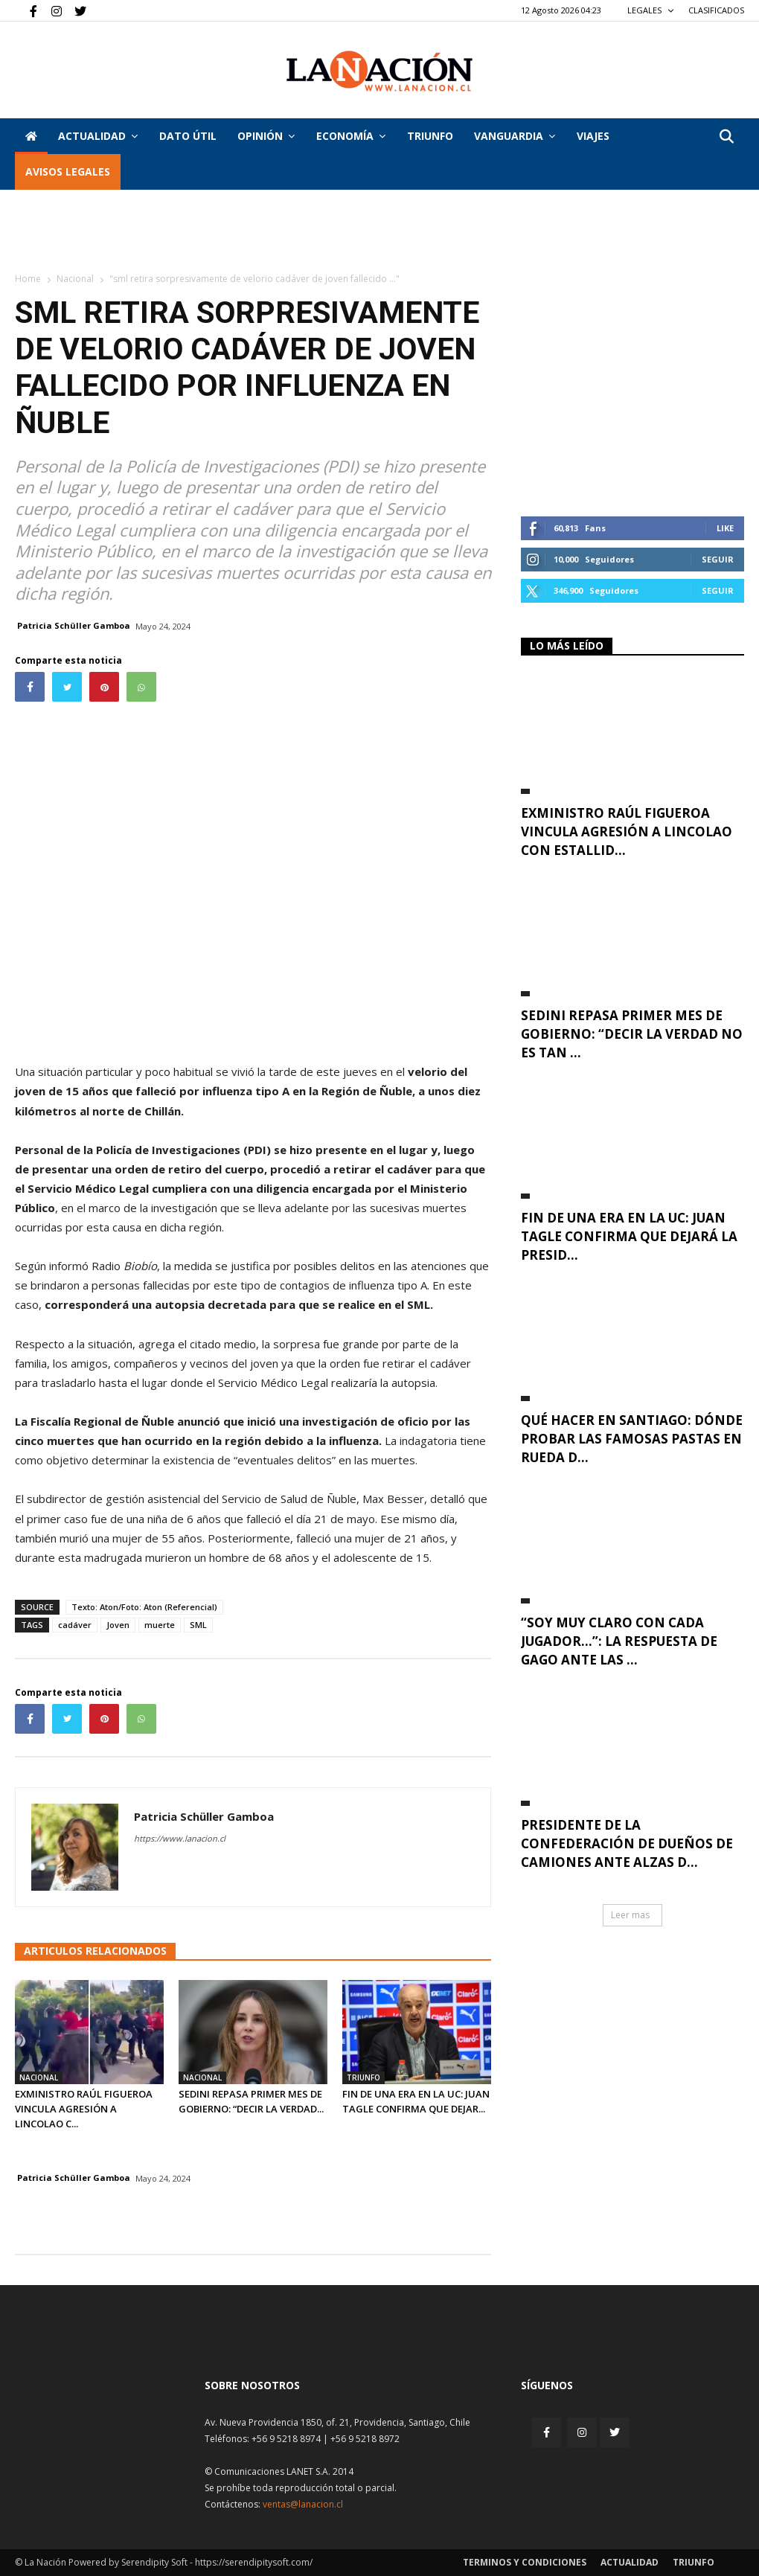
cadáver (75, 1624)
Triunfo (430, 136)
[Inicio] (31, 136)
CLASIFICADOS (716, 10)
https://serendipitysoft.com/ (254, 2562)
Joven (117, 1624)
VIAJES (593, 136)
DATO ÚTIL (188, 136)
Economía (350, 136)
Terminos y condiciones (524, 2562)
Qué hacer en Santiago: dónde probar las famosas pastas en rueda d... (632, 1439)
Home (28, 278)
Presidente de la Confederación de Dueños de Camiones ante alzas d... (627, 1843)
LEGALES (650, 10)
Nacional (75, 278)
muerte (159, 1624)
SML (198, 1624)
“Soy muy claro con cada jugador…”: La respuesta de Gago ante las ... (619, 1641)
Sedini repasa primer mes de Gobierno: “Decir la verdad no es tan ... (632, 1034)
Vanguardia (514, 136)
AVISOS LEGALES (67, 171)
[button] (726, 137)
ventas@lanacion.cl (303, 2504)
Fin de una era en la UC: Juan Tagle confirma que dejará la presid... (629, 1236)
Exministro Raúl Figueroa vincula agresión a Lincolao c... (84, 2108)
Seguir (718, 559)
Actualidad (98, 136)
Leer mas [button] (630, 1915)
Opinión (266, 136)
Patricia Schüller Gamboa (73, 625)
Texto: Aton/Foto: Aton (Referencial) (144, 1606)
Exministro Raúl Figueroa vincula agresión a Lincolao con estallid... (626, 831)
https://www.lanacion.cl (179, 1838)
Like (725, 528)
